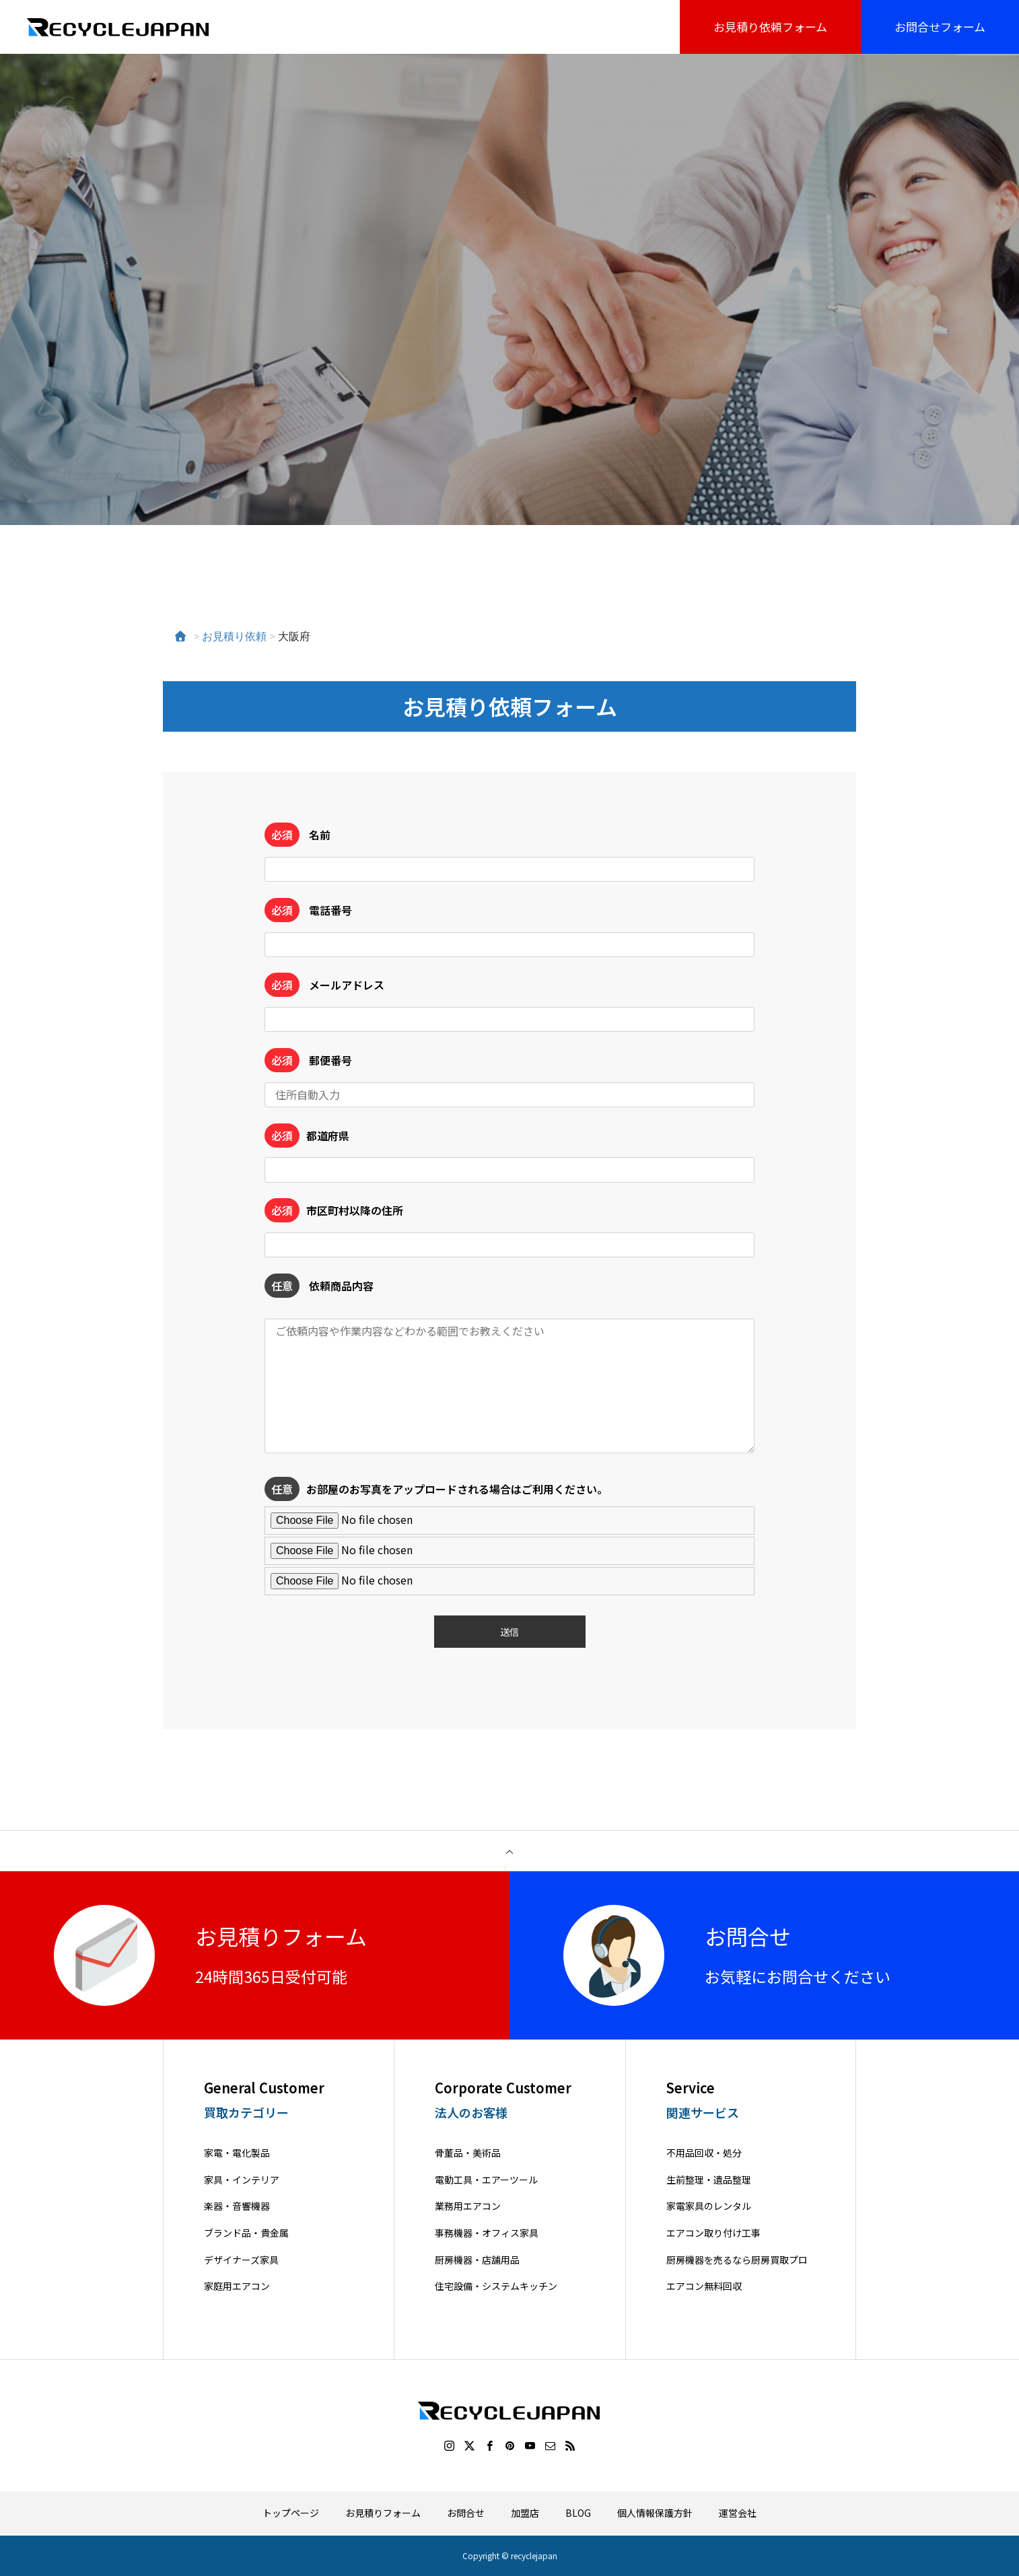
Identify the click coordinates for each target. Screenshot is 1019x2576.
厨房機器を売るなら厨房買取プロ (737, 2260)
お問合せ (466, 2512)
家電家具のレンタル (708, 2206)
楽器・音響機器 (237, 2206)
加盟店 (525, 2512)
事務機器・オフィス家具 (486, 2233)
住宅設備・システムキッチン (496, 2286)
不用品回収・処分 (704, 2153)
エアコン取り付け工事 (713, 2233)
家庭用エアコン (237, 2286)
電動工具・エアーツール (486, 2179)
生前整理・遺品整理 (708, 2179)
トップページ (290, 2512)
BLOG (578, 2512)
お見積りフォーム (383, 2512)
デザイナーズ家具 (241, 2260)
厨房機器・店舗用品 (477, 2260)
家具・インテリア (241, 2179)
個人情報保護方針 (655, 2512)
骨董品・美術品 (468, 2153)
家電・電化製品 (237, 2153)
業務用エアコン (468, 2206)
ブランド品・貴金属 (246, 2233)
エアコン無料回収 (704, 2286)
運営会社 (738, 2512)
